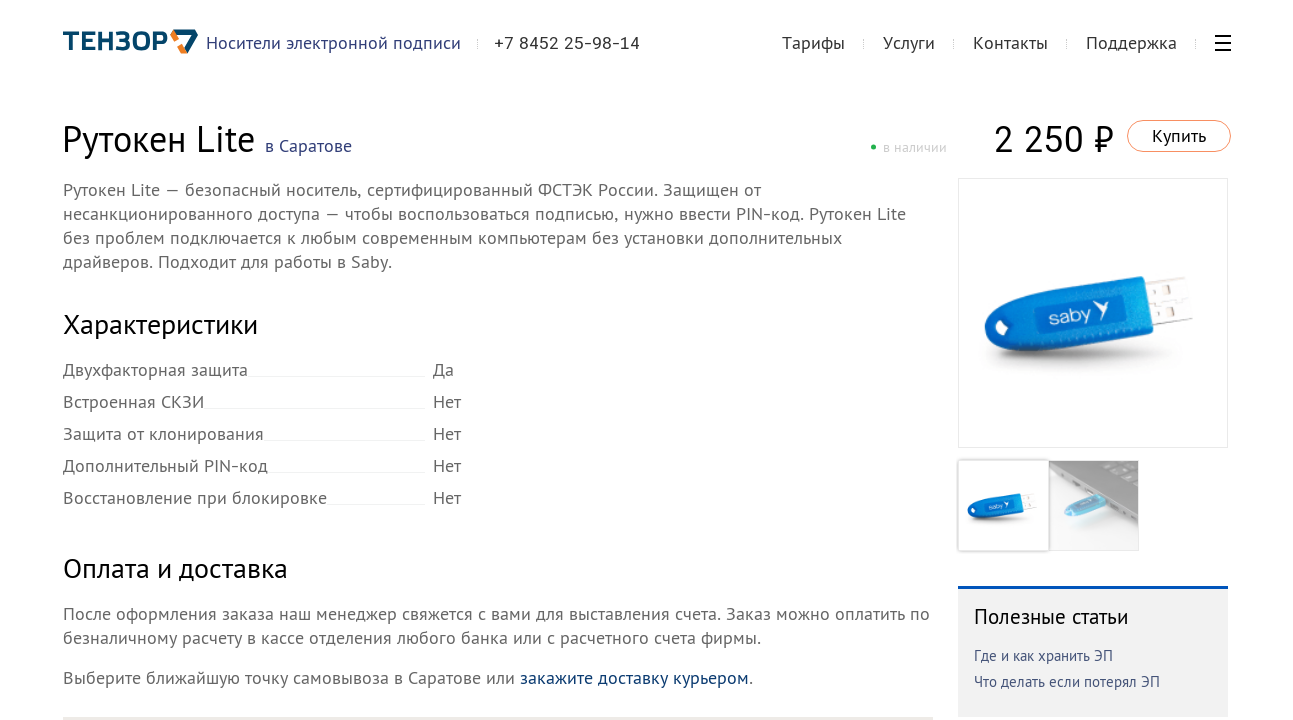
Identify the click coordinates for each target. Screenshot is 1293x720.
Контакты (1010, 53)
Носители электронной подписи (342, 53)
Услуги (909, 53)
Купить (1179, 135)
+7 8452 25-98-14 (576, 54)
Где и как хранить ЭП (1043, 655)
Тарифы (813, 53)
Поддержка (1131, 53)
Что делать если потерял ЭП (1067, 681)
